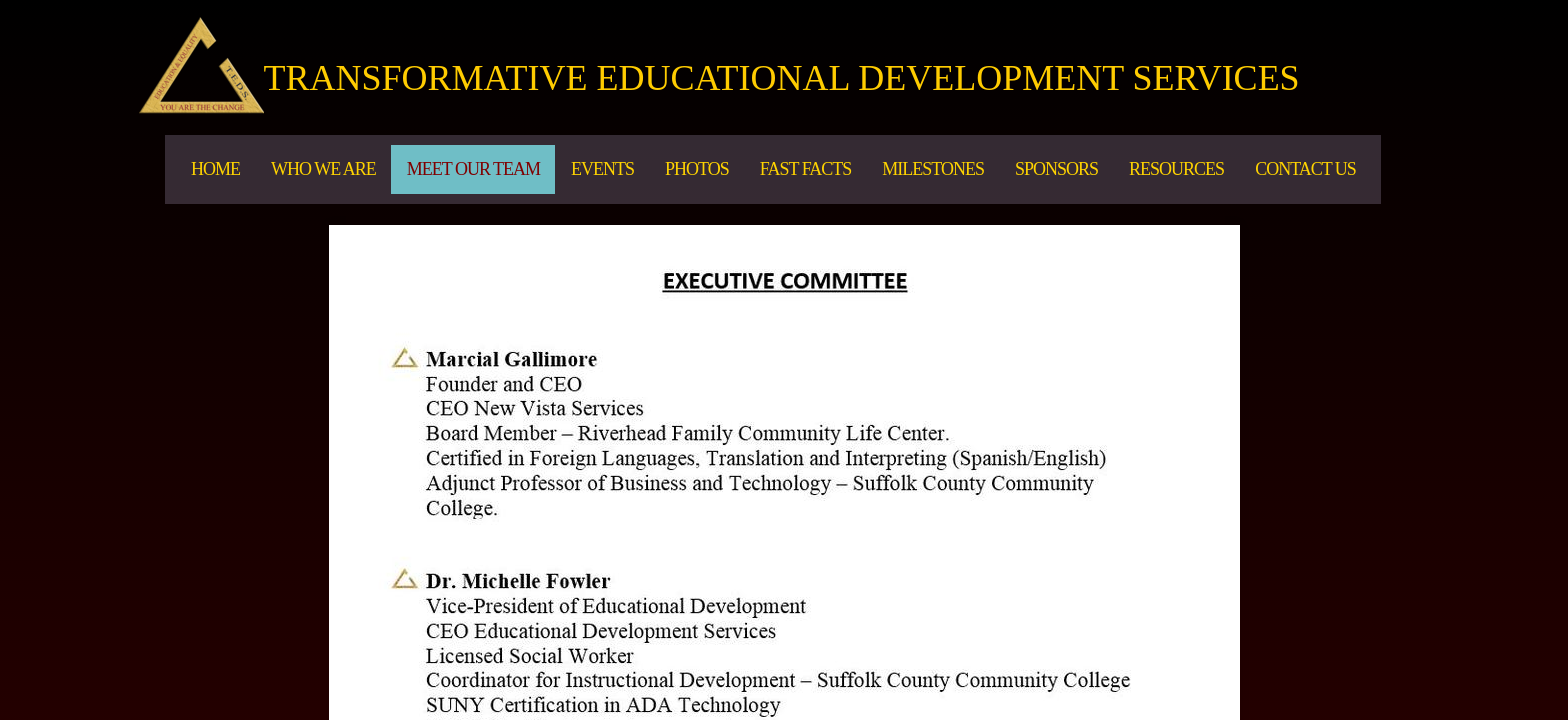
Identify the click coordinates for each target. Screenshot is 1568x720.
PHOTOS (697, 169)
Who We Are (323, 169)
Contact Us (1305, 169)
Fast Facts (806, 169)
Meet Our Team (473, 169)
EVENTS (602, 169)
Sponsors (1056, 169)
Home (215, 169)
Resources (1176, 169)
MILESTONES (933, 169)
